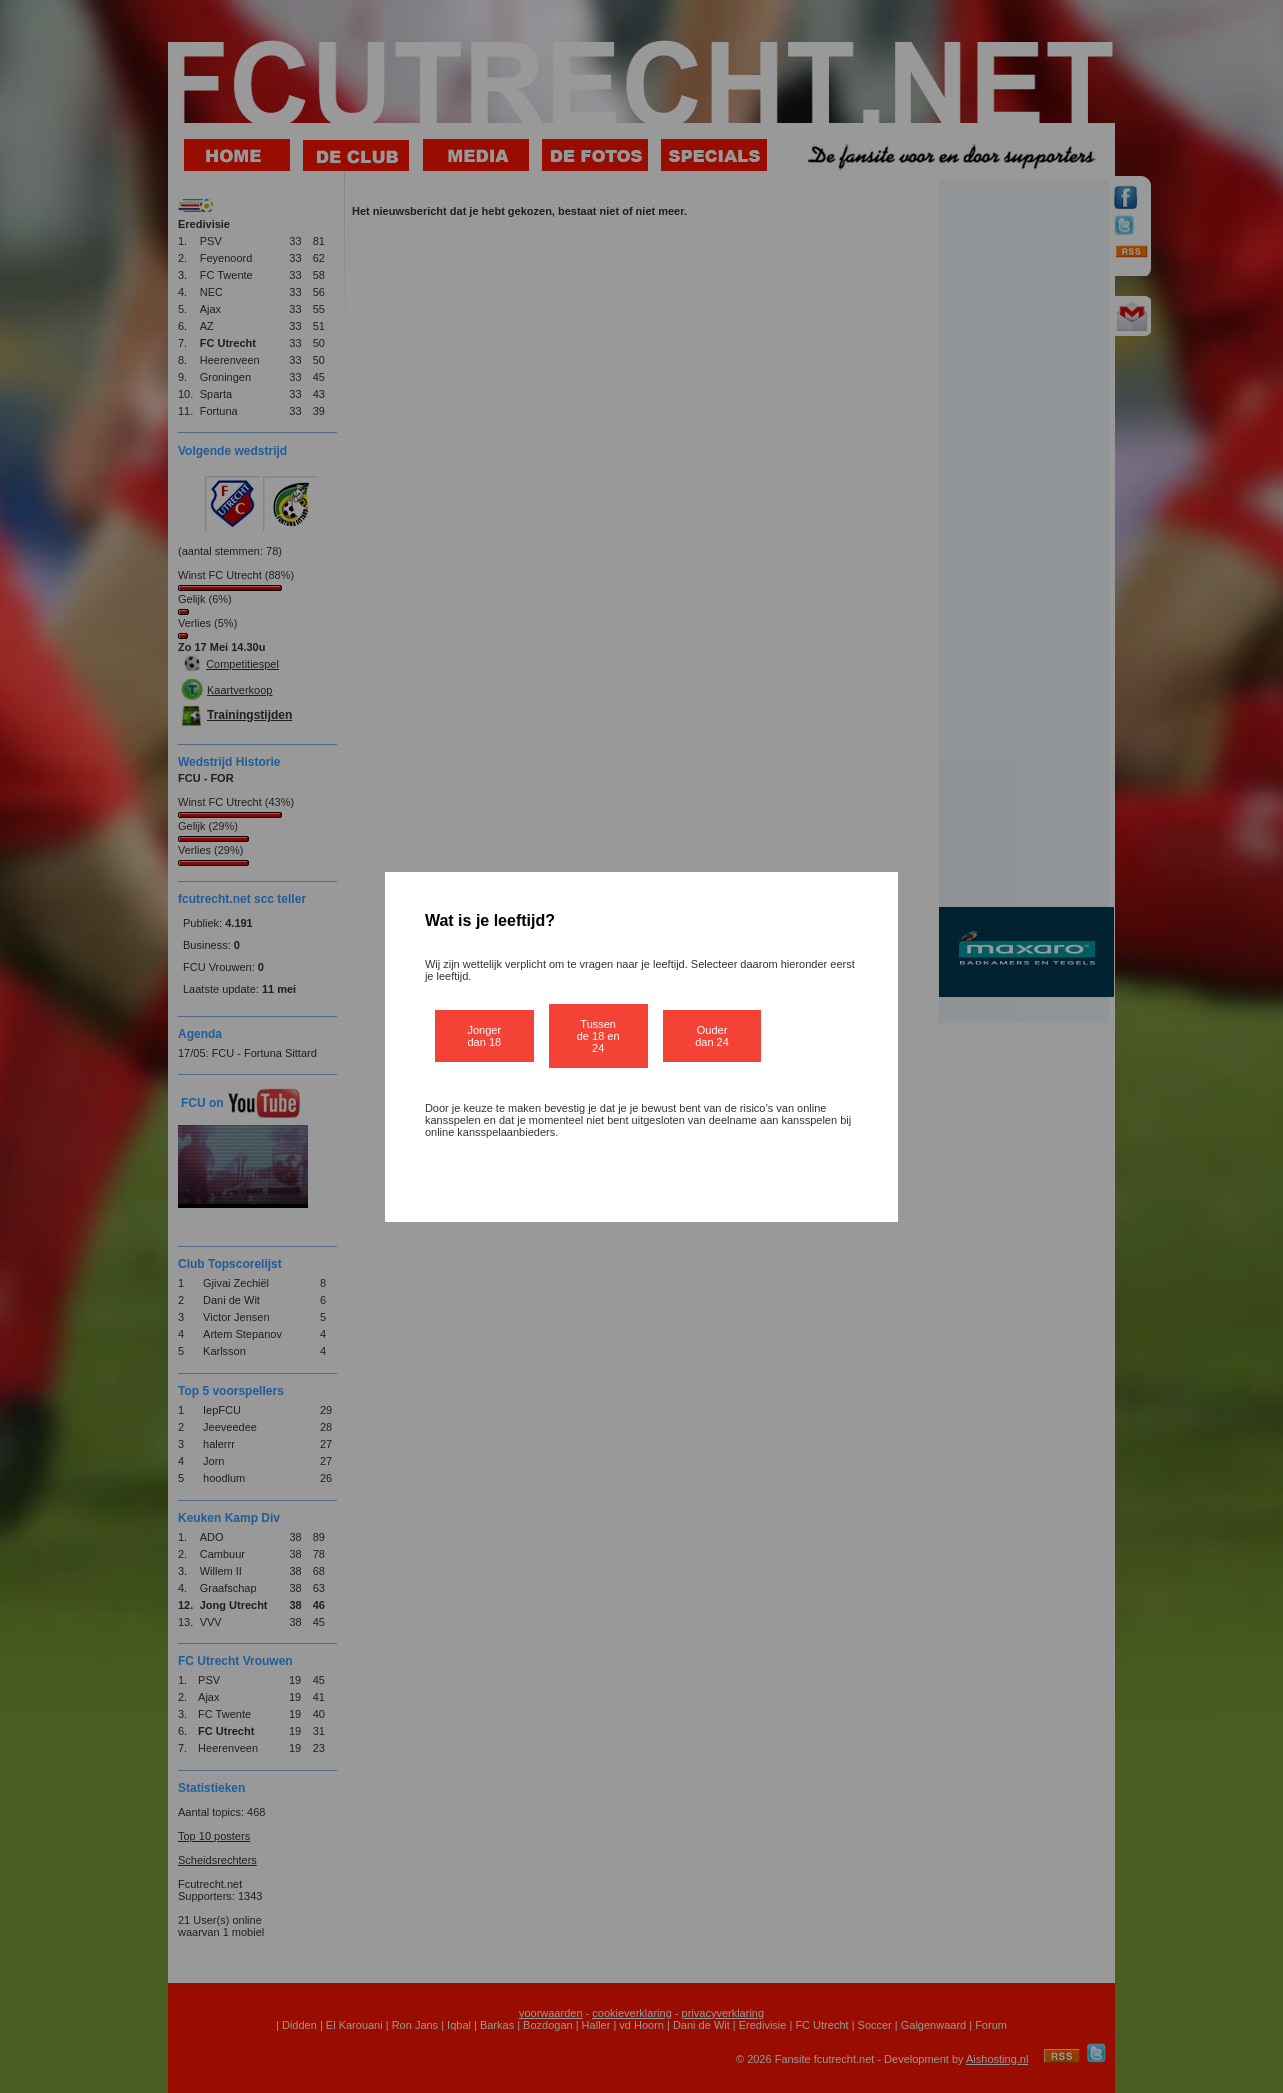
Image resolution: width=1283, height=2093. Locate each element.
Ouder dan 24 (712, 1036)
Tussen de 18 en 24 (598, 1036)
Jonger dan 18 (485, 1036)
